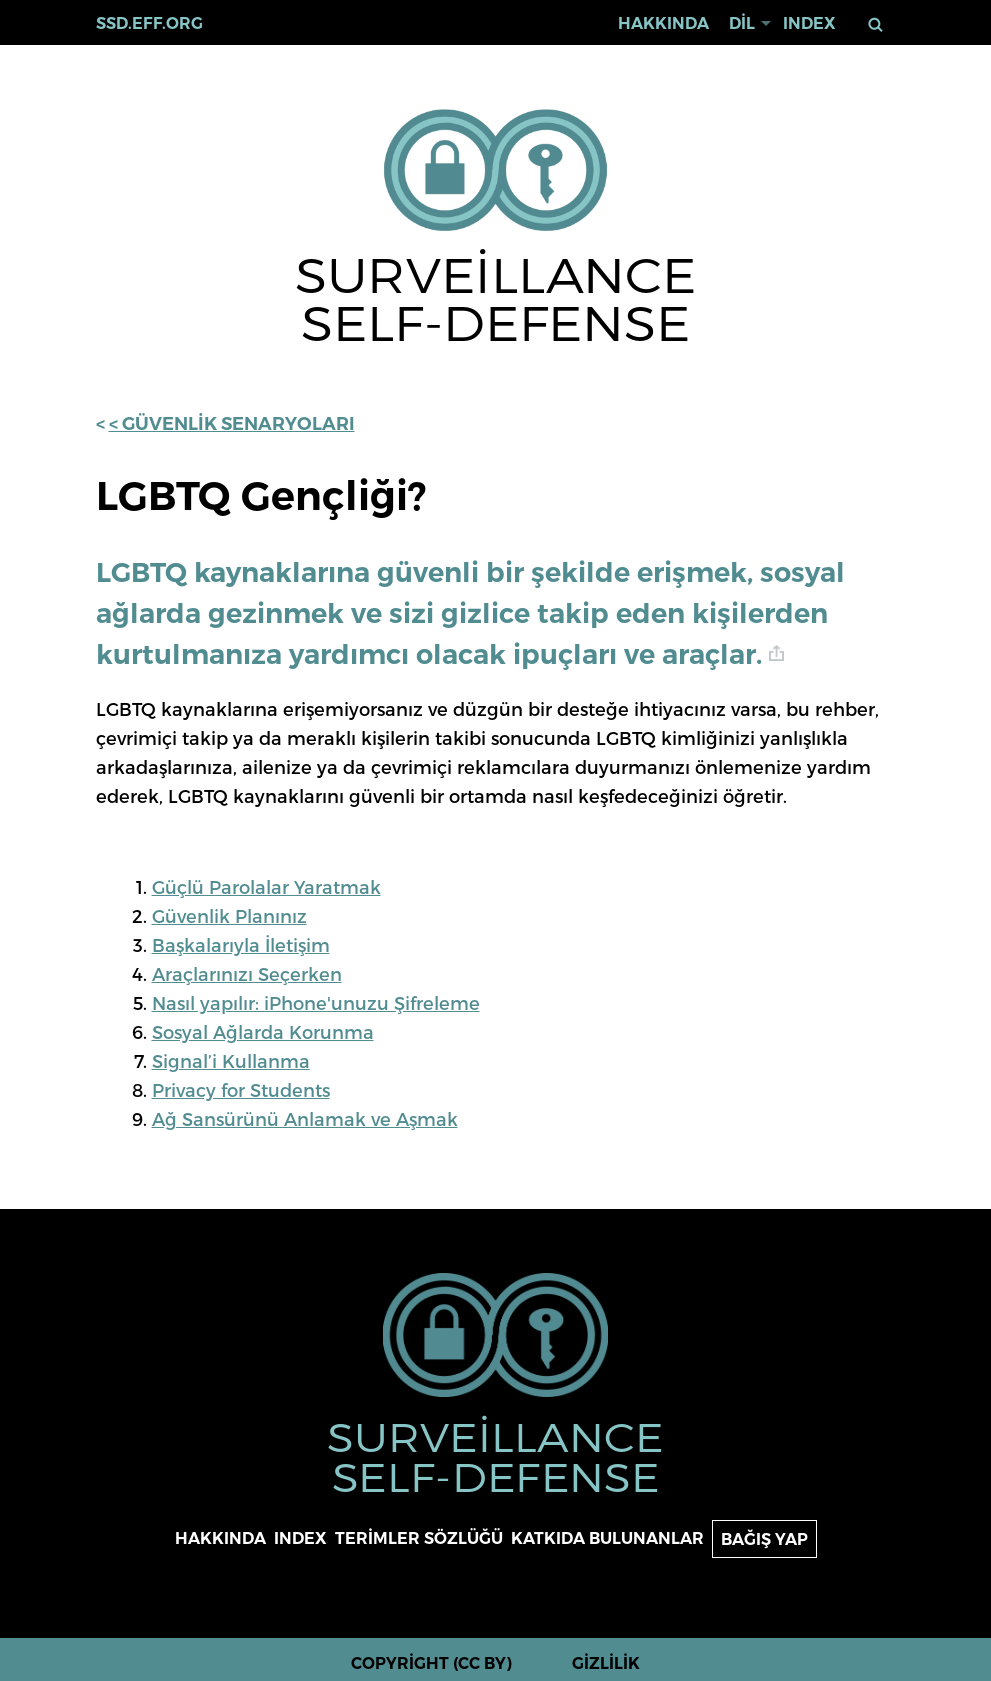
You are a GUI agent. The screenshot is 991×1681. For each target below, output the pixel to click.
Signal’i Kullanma (231, 1060)
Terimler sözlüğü (419, 1538)
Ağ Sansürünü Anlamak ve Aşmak (305, 1118)
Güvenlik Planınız (229, 915)
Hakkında (663, 23)
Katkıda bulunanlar (607, 1538)
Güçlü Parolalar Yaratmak (266, 886)
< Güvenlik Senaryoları (232, 424)
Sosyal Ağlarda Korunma (263, 1031)
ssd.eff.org (149, 23)
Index (809, 23)
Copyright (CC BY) (431, 1663)
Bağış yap (764, 1539)
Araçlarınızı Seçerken (247, 973)
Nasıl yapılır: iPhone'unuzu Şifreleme (316, 1002)
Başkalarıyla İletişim (241, 944)
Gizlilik (606, 1663)
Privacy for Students (241, 1089)
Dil (742, 23)
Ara (875, 24)
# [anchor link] (776, 653)
